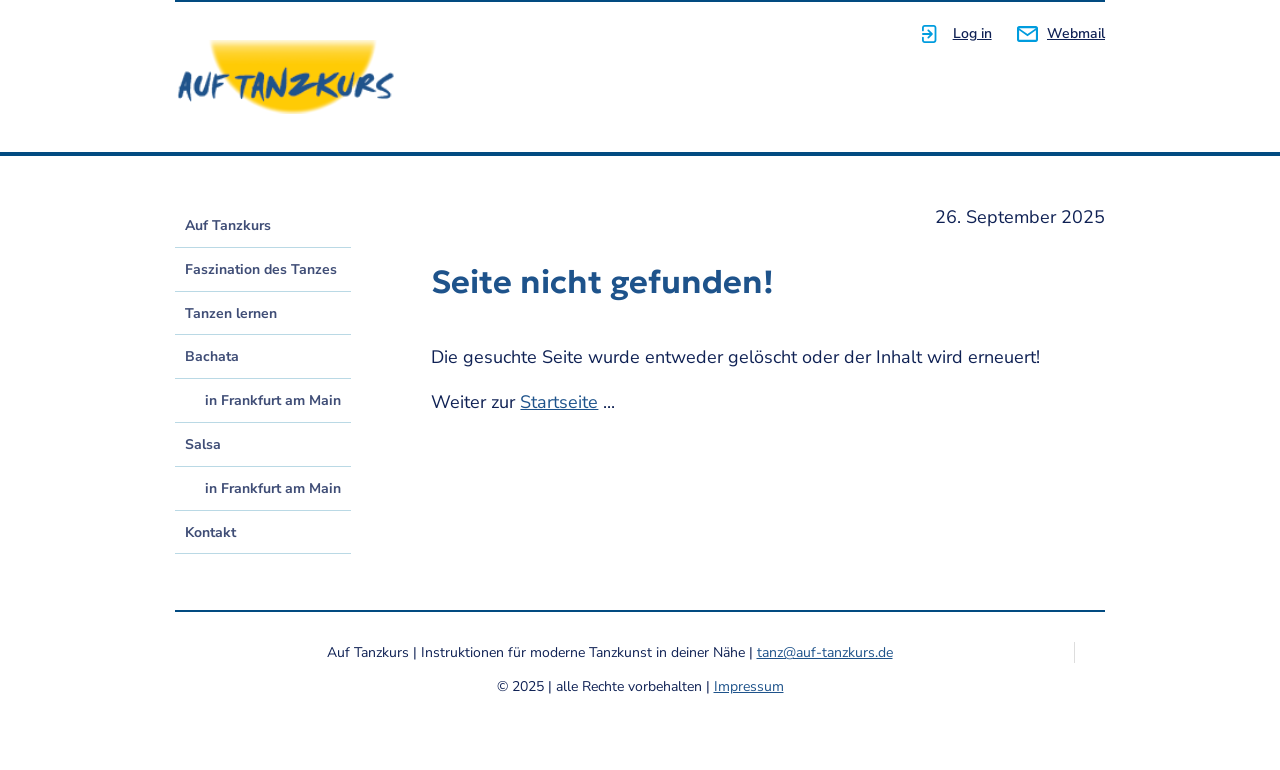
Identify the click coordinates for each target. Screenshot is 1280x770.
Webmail (1076, 33)
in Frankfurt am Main (273, 400)
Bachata (212, 356)
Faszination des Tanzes (261, 269)
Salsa (203, 444)
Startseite (559, 402)
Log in (972, 33)
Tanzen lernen (231, 313)
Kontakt (210, 532)
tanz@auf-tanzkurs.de (825, 652)
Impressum (749, 686)
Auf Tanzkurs (228, 225)
